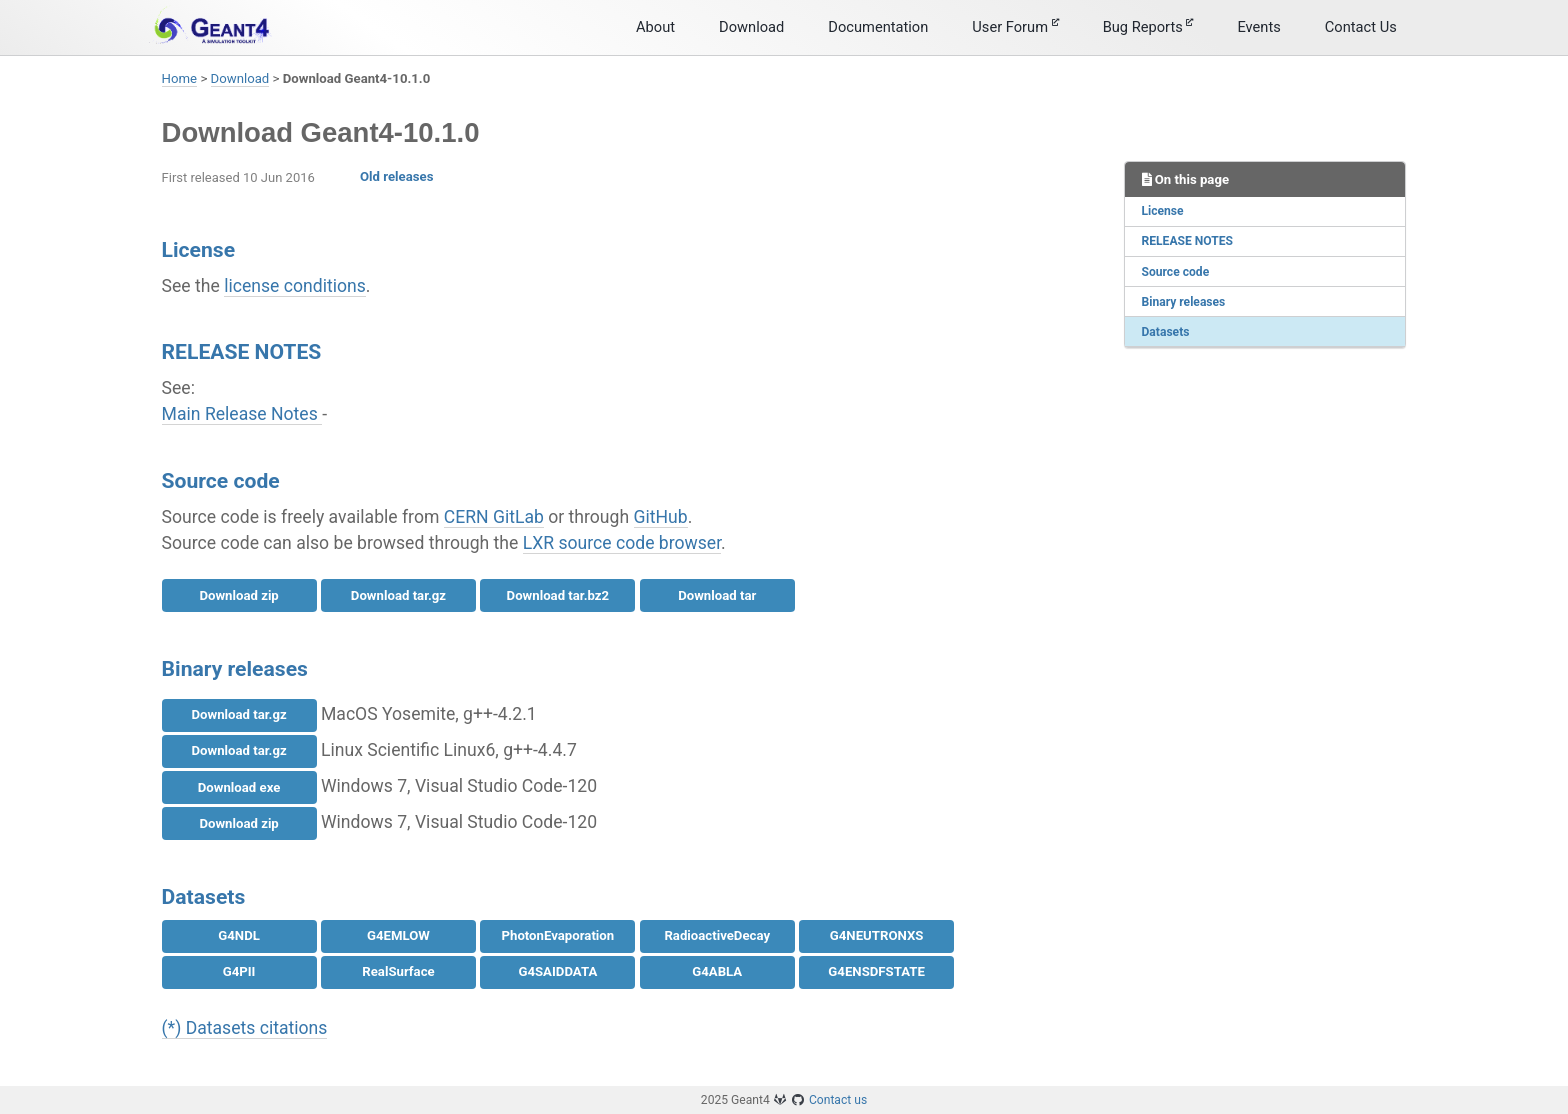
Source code (1176, 272)
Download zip (238, 595)
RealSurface (398, 971)
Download (751, 27)
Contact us (838, 1100)
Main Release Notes (242, 414)
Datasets (1166, 332)
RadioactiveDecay (717, 935)
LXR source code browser (622, 543)
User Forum (1015, 27)
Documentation (878, 27)
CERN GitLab (494, 517)
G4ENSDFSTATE (876, 971)
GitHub (661, 517)
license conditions (295, 286)
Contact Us (1361, 27)
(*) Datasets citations (245, 1028)
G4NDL (239, 935)
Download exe (239, 787)
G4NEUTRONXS (877, 935)
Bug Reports (1148, 27)
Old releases (396, 176)
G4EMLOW (398, 935)
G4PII (239, 971)
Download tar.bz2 (558, 595)
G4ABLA (717, 971)
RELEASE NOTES (1188, 241)
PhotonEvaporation (558, 935)
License (1163, 211)
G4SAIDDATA (557, 971)
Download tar (717, 595)
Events (1258, 27)
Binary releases (1184, 302)
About (655, 27)
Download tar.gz (398, 595)
